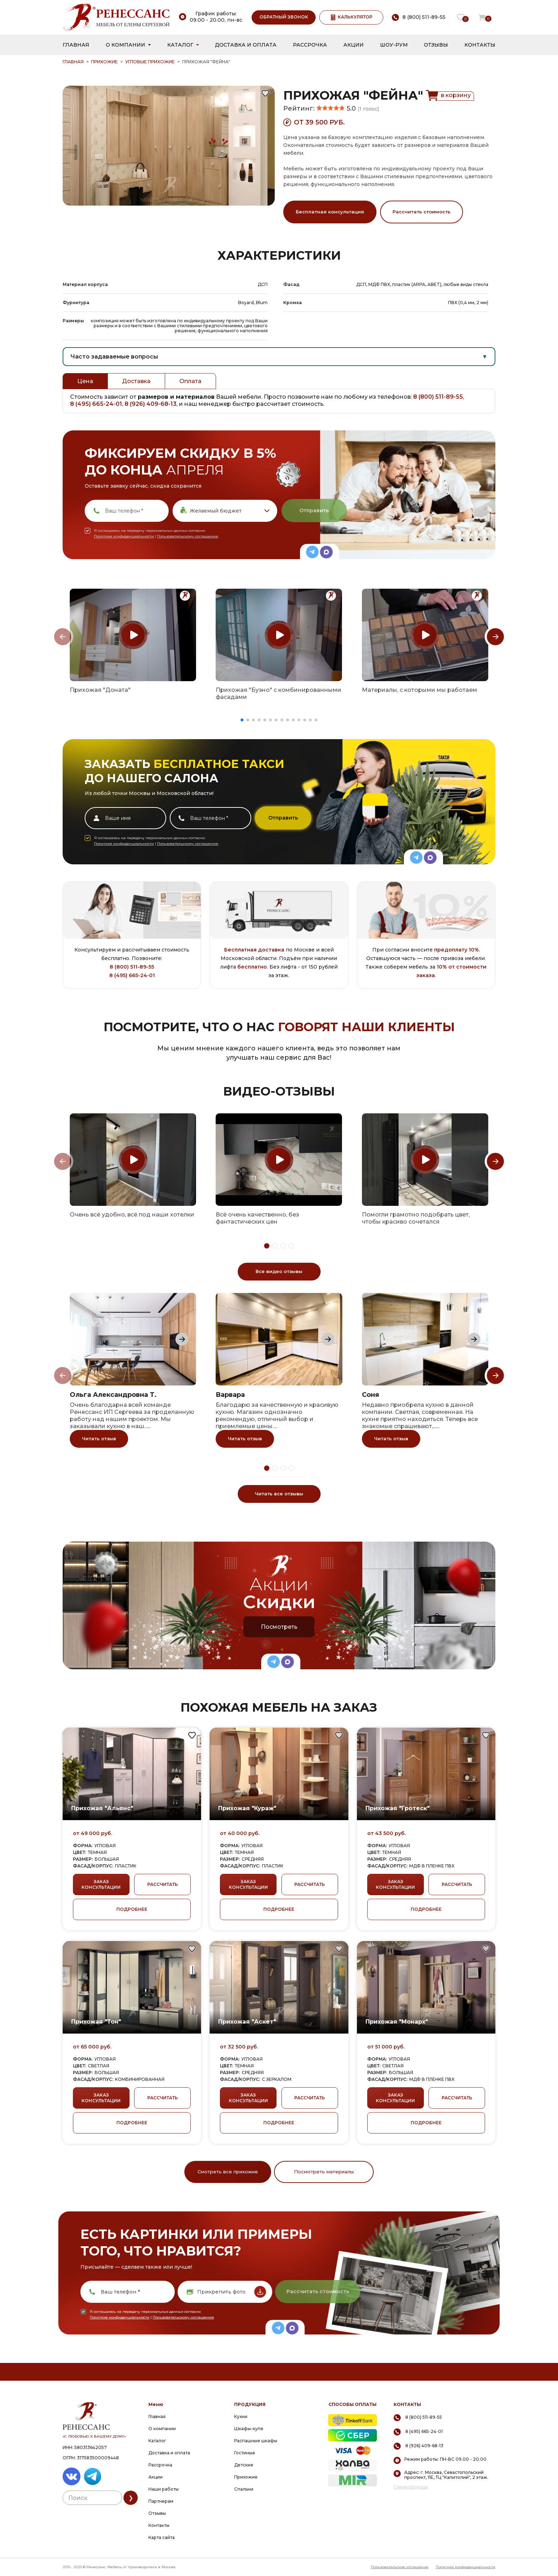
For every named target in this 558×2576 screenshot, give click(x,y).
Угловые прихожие (150, 61)
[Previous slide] (62, 636)
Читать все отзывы (279, 1493)
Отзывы (436, 45)
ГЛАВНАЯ (73, 61)
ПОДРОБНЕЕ (131, 1909)
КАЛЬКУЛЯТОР (351, 17)
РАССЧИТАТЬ (162, 1884)
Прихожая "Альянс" (102, 1808)
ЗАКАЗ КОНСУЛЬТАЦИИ (101, 1884)
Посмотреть (279, 1626)
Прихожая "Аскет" (247, 2021)
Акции (353, 45)
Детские (243, 2465)
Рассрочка (310, 45)
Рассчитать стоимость (422, 211)
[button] (242, 720)
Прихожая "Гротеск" (397, 1808)
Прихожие (104, 61)
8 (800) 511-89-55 (438, 396)
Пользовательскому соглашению (187, 536)
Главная (76, 45)
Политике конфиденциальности (124, 536)
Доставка (136, 381)
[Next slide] (495, 636)
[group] (133, 635)
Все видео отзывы (279, 1271)
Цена (85, 381)
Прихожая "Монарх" (396, 2021)
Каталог (180, 45)
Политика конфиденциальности (465, 2567)
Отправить (314, 510)
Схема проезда (411, 2487)
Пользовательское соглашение (399, 2567)
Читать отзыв (99, 1438)
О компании (125, 45)
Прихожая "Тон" (96, 2021)
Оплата (190, 381)
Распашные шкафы (255, 2440)
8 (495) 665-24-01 (96, 404)
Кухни (240, 2416)
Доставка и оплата (246, 45)
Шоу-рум (394, 45)
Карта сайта (161, 2537)
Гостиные (244, 2452)
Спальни (243, 2489)
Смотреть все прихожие (228, 2171)
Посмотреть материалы (324, 2171)
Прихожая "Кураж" (247, 1808)
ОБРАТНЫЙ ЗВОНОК (283, 17)
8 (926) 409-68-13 (151, 404)
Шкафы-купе (248, 2428)
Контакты (479, 45)
